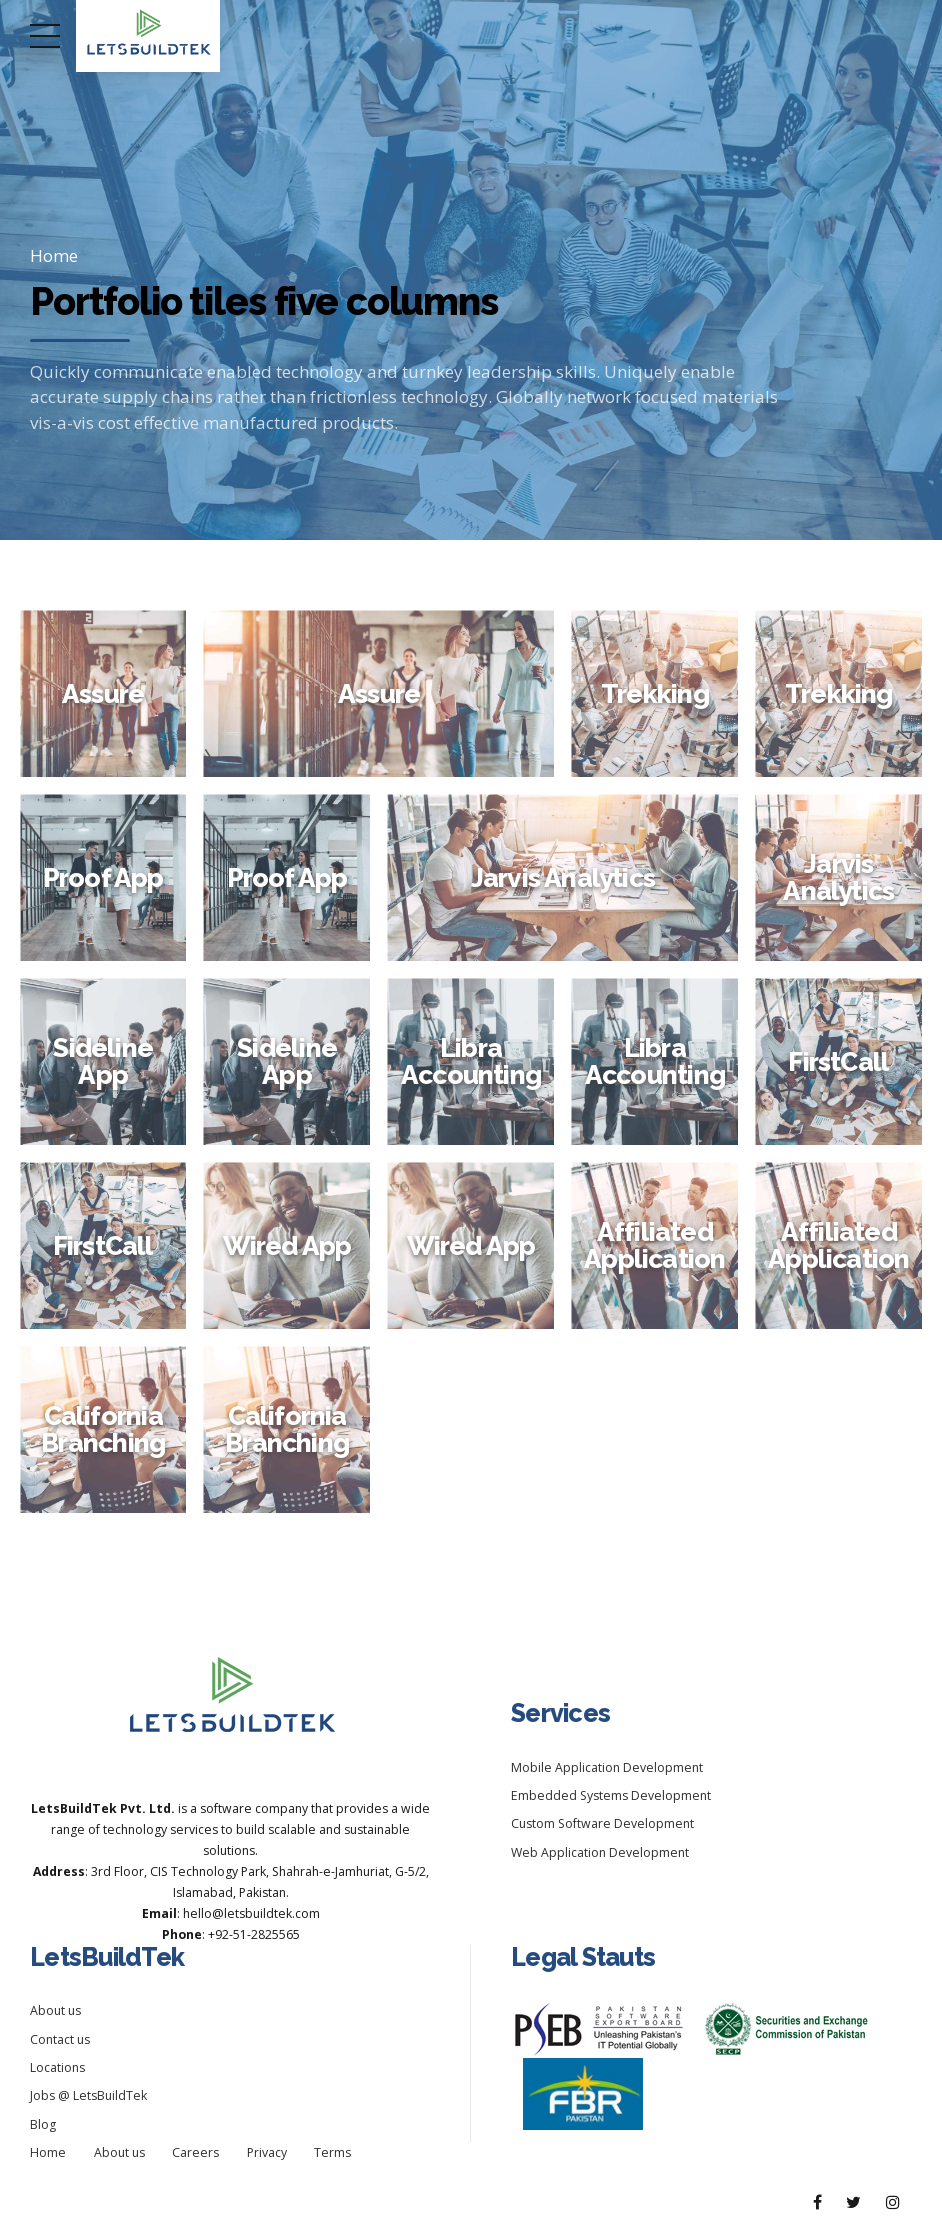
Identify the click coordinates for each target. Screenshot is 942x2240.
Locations (57, 2067)
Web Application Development (600, 1852)
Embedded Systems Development (611, 1795)
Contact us (60, 2039)
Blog (43, 2124)
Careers (195, 2152)
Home (54, 255)
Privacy (267, 2152)
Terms (332, 2152)
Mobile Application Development (607, 1767)
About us (55, 2010)
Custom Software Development (602, 1823)
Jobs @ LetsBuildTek (88, 2095)
